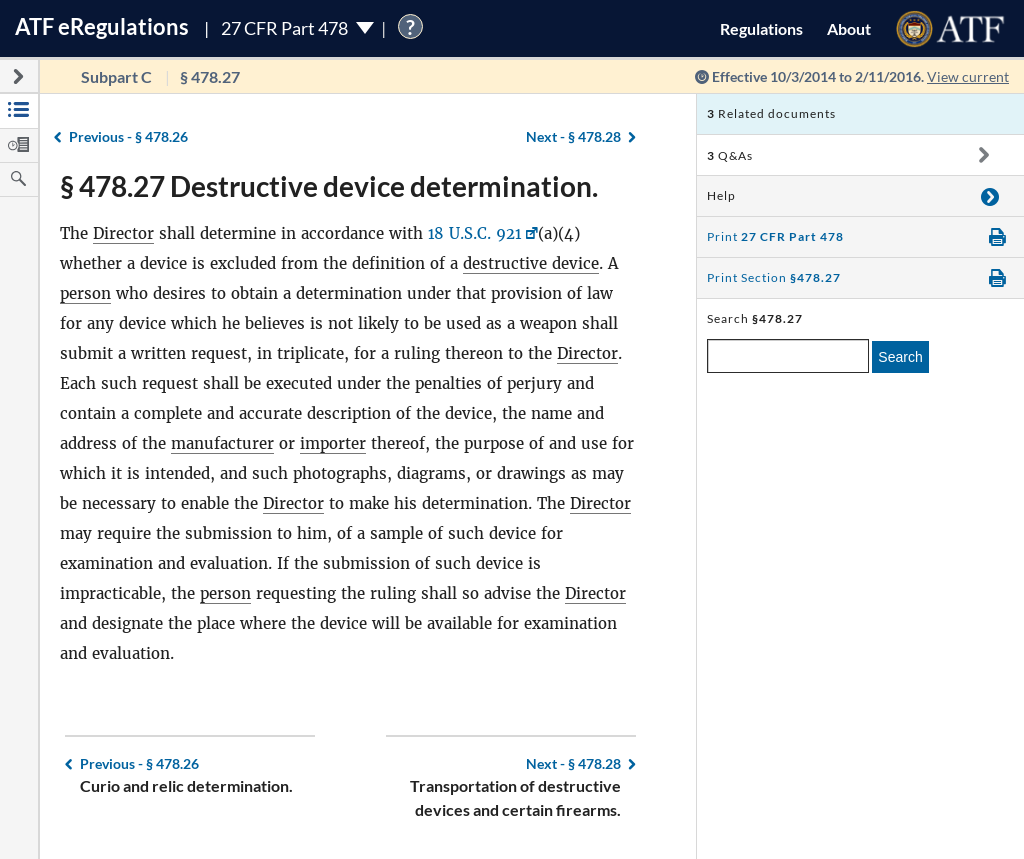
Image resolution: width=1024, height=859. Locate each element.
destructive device (531, 263)
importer (333, 443)
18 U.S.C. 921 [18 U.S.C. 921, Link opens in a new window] (475, 233)
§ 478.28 (573, 136)
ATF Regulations (102, 26)
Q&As (730, 155)
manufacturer (222, 443)
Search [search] (900, 357)
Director (123, 233)
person (85, 293)
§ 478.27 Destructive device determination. (329, 186)
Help (721, 195)
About (849, 28)
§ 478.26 (128, 136)
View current (968, 76)
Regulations (761, 28)
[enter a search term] (788, 356)
